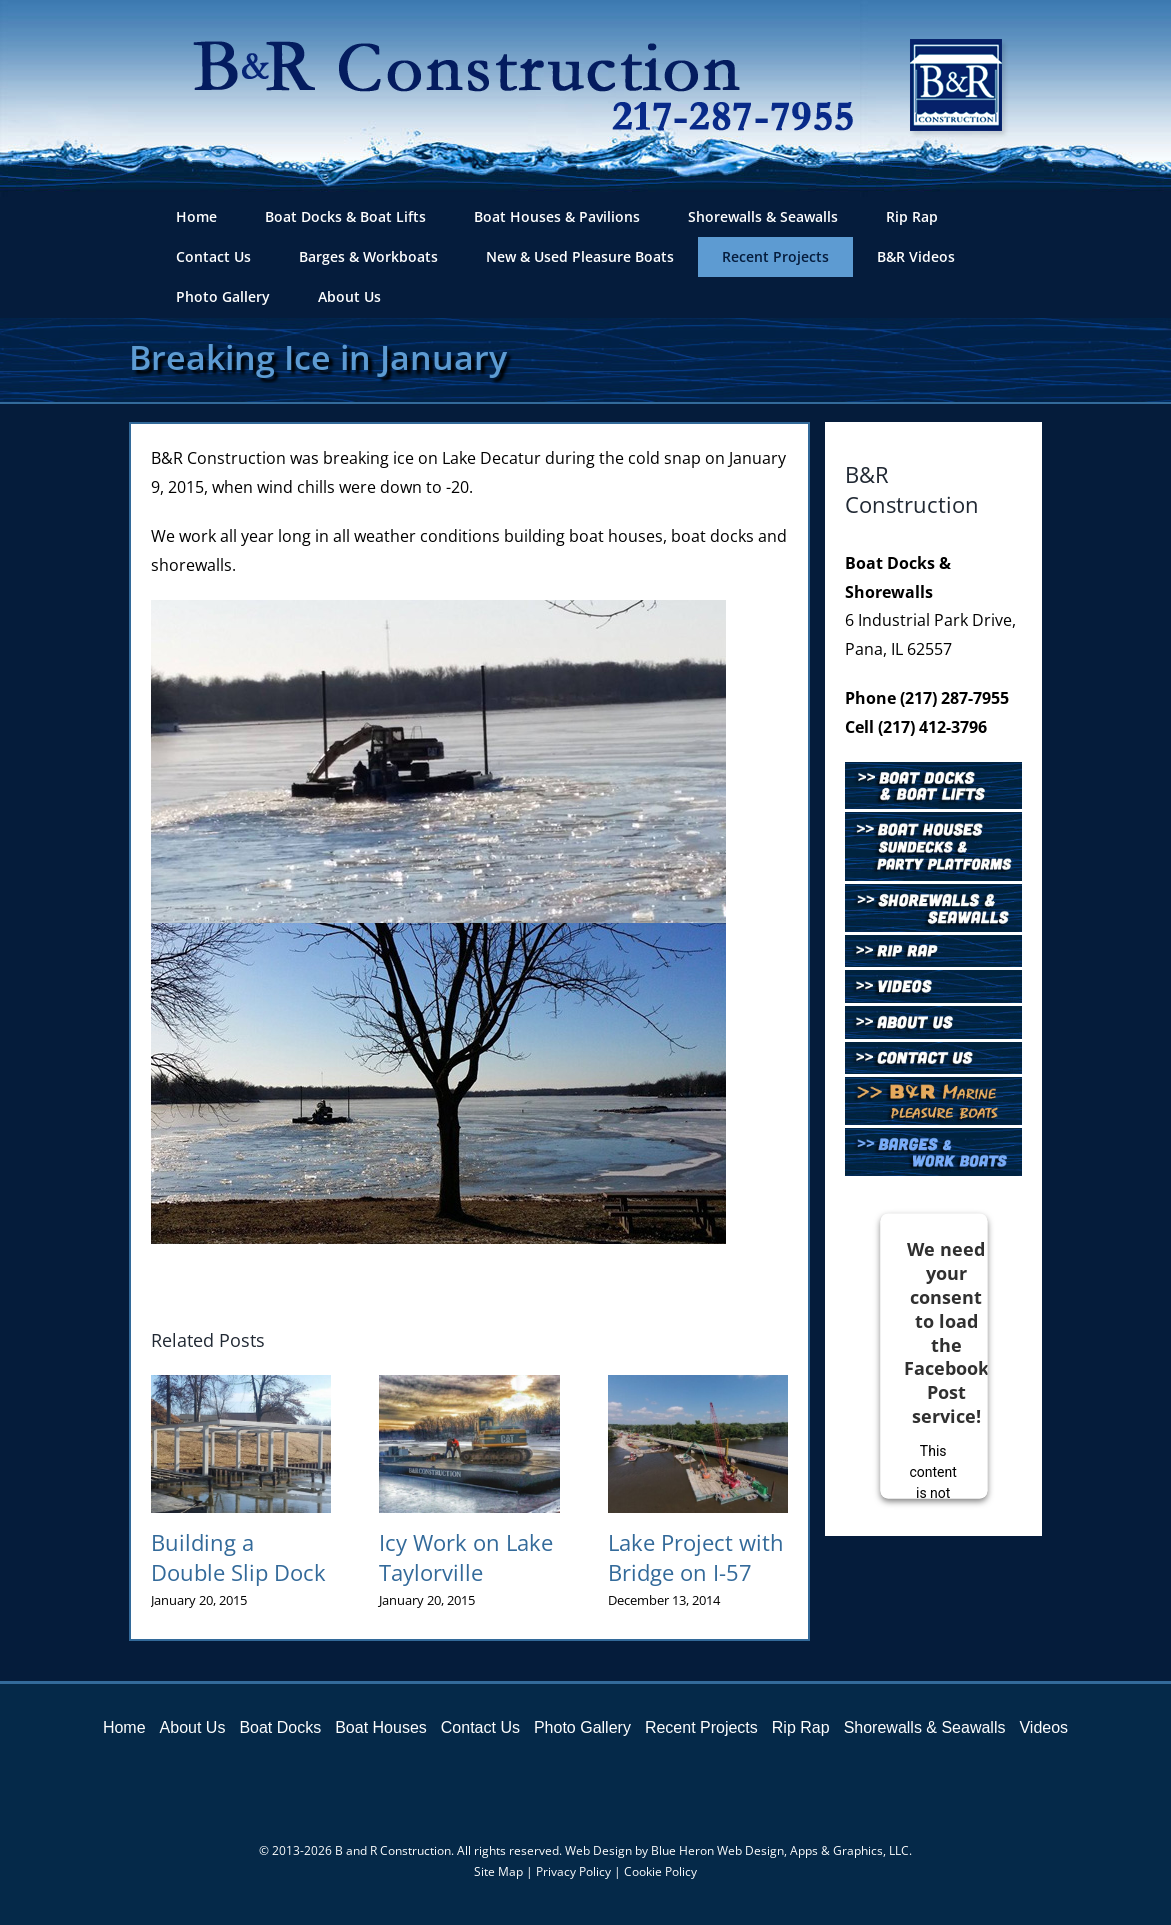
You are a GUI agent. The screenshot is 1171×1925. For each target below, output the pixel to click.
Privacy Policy (573, 1871)
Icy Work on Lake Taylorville (466, 1557)
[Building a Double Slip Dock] (241, 1386)
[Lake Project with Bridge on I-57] (698, 1386)
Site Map (498, 1871)
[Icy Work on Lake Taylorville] (469, 1386)
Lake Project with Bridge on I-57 (696, 1557)
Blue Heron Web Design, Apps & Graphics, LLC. (781, 1850)
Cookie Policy (660, 1871)
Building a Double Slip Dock (238, 1557)
